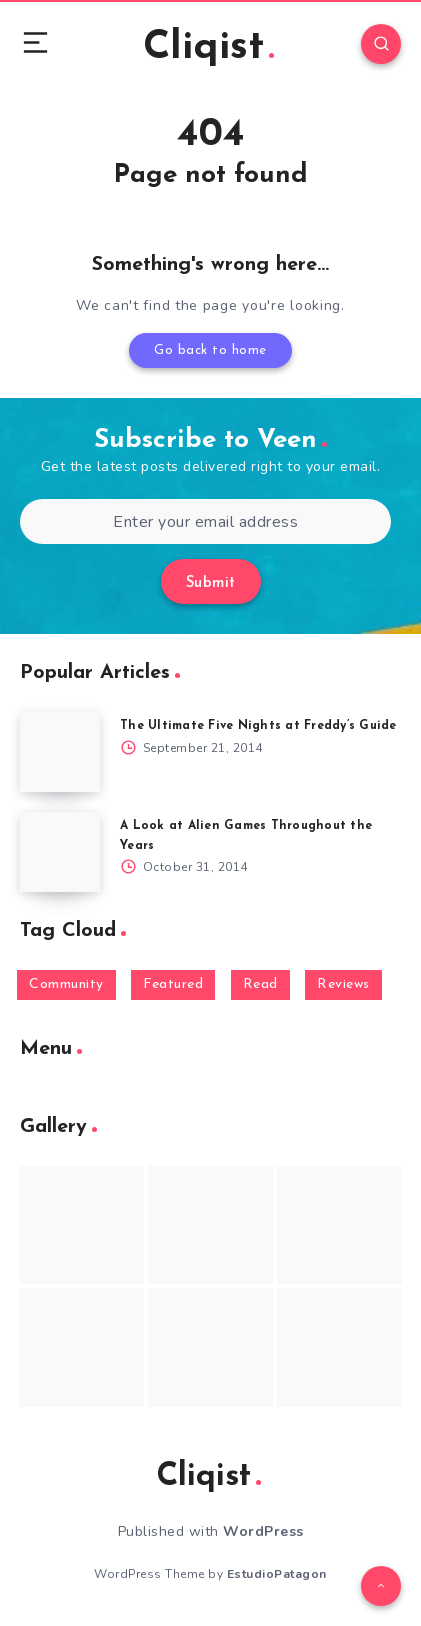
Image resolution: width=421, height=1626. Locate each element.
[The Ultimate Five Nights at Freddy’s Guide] (60, 752)
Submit (211, 583)
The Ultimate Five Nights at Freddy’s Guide (258, 726)
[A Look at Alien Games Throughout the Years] (60, 852)
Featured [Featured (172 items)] (173, 984)
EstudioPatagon (277, 1574)
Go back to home (210, 350)
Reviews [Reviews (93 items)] (343, 984)
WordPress (263, 1531)
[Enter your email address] (205, 521)
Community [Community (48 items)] (66, 984)
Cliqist (208, 48)
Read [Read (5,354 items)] (260, 984)
